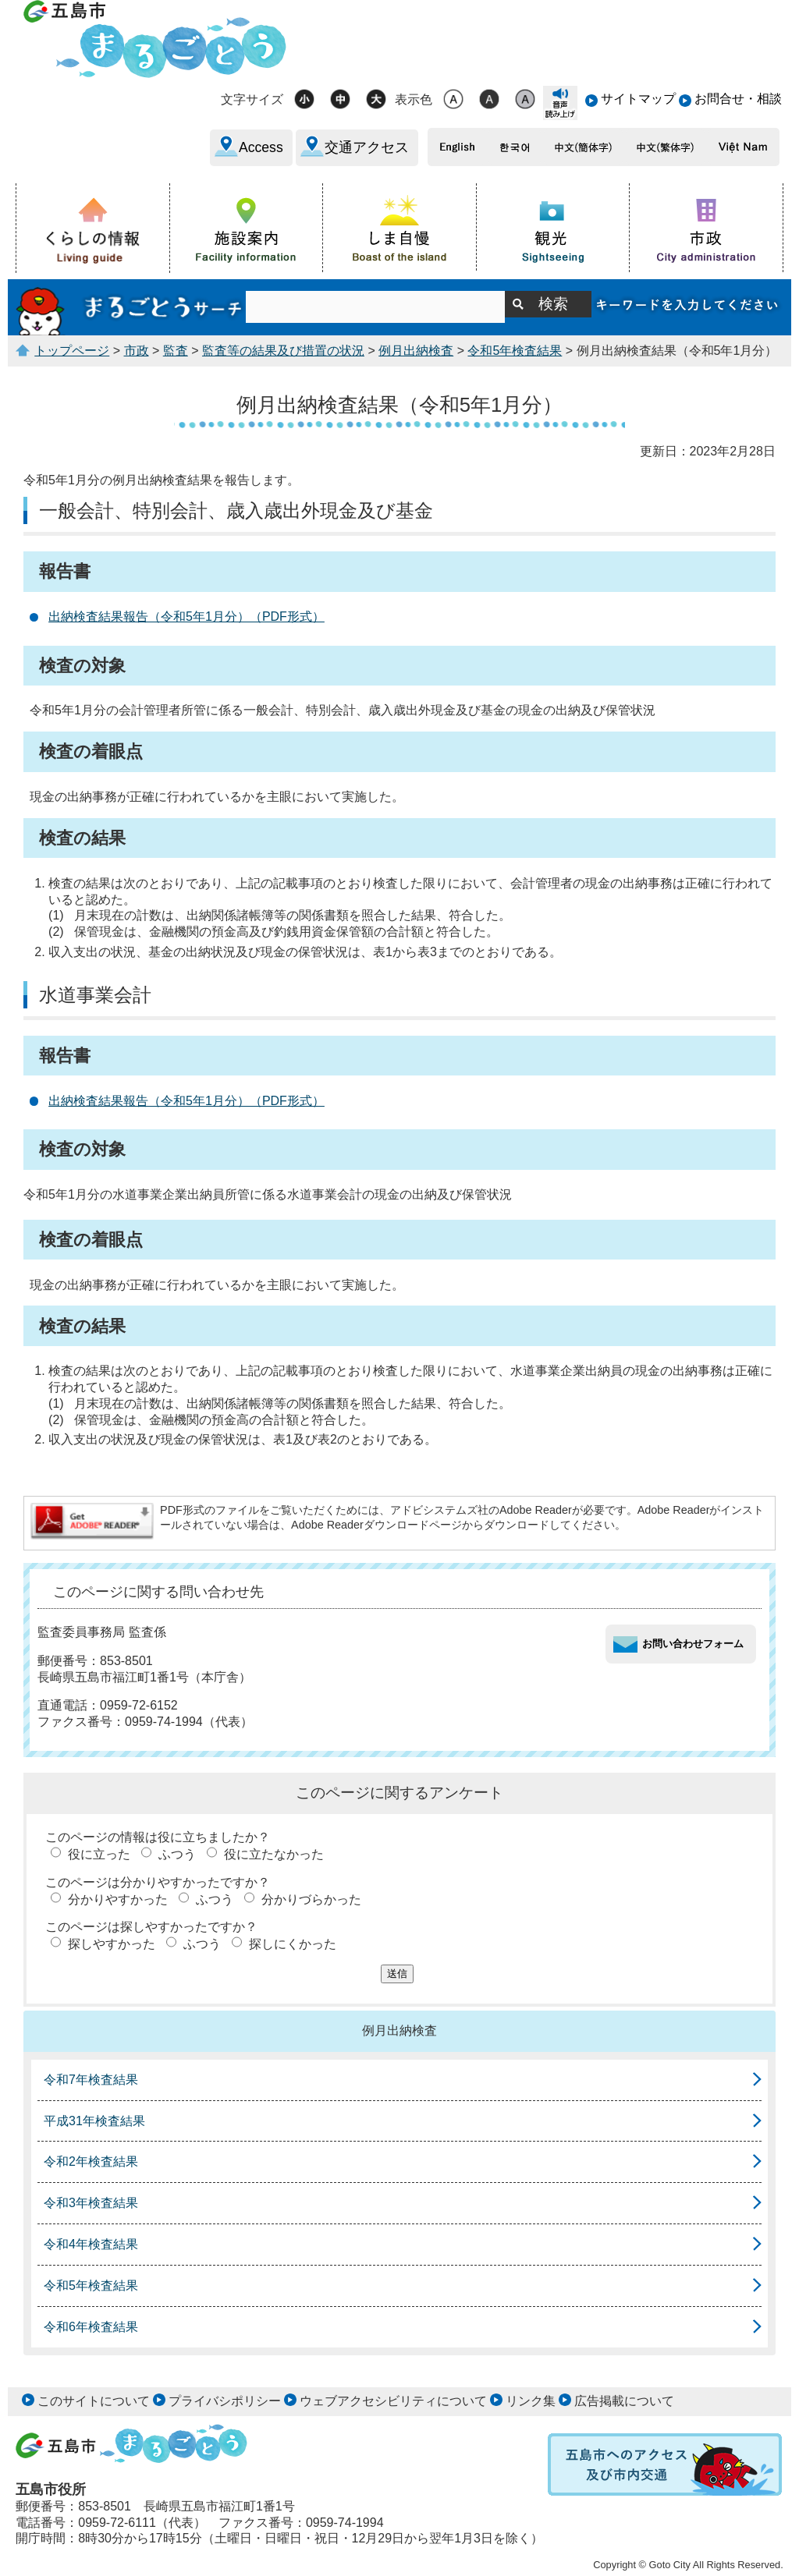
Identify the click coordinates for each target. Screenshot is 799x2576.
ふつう (177, 1854)
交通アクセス (367, 147)
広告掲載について (624, 2401)
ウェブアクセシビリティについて (393, 2401)
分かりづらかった (311, 1899)
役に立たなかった (274, 1854)
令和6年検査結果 (91, 2326)
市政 (136, 350)
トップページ (71, 350)
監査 (175, 350)
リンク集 (531, 2401)
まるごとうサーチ (131, 307)
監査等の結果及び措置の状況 (283, 350)
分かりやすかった (118, 1899)
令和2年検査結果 (91, 2161)
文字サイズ (252, 99)
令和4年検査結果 (91, 2244)
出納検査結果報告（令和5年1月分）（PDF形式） (186, 616)
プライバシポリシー (225, 2401)
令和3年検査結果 (91, 2202)
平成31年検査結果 (94, 2121)
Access (261, 147)
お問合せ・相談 (738, 98)
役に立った (99, 1854)
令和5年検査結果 (514, 350)
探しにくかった (292, 1944)
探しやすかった (111, 1944)
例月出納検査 (415, 350)
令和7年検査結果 (91, 2079)
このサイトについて (93, 2401)
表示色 (413, 99)
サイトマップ (638, 98)
